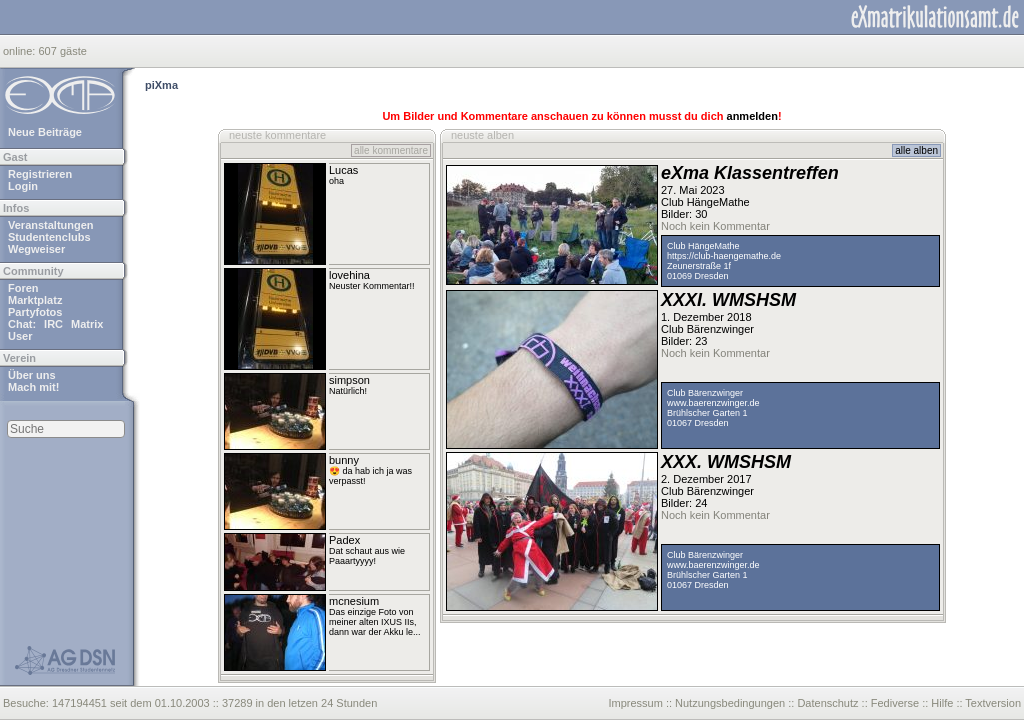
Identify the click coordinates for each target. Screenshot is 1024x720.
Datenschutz (827, 703)
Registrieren (40, 174)
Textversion (993, 703)
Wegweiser (36, 249)
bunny (344, 460)
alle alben (916, 150)
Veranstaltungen (51, 225)
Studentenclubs (49, 237)
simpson (349, 380)
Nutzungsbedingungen (730, 703)
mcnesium (354, 601)
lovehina (349, 275)
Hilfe (942, 703)
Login (23, 186)
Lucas (343, 170)
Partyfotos (35, 312)
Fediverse (895, 703)
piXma (161, 85)
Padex (344, 540)
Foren (23, 288)
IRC (53, 324)
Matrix (87, 324)
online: (20, 51)
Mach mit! (33, 387)
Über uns (32, 375)
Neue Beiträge (45, 132)
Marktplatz (35, 300)
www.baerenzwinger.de (713, 403)
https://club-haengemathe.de (724, 256)
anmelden (752, 116)
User (20, 336)
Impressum (635, 703)
